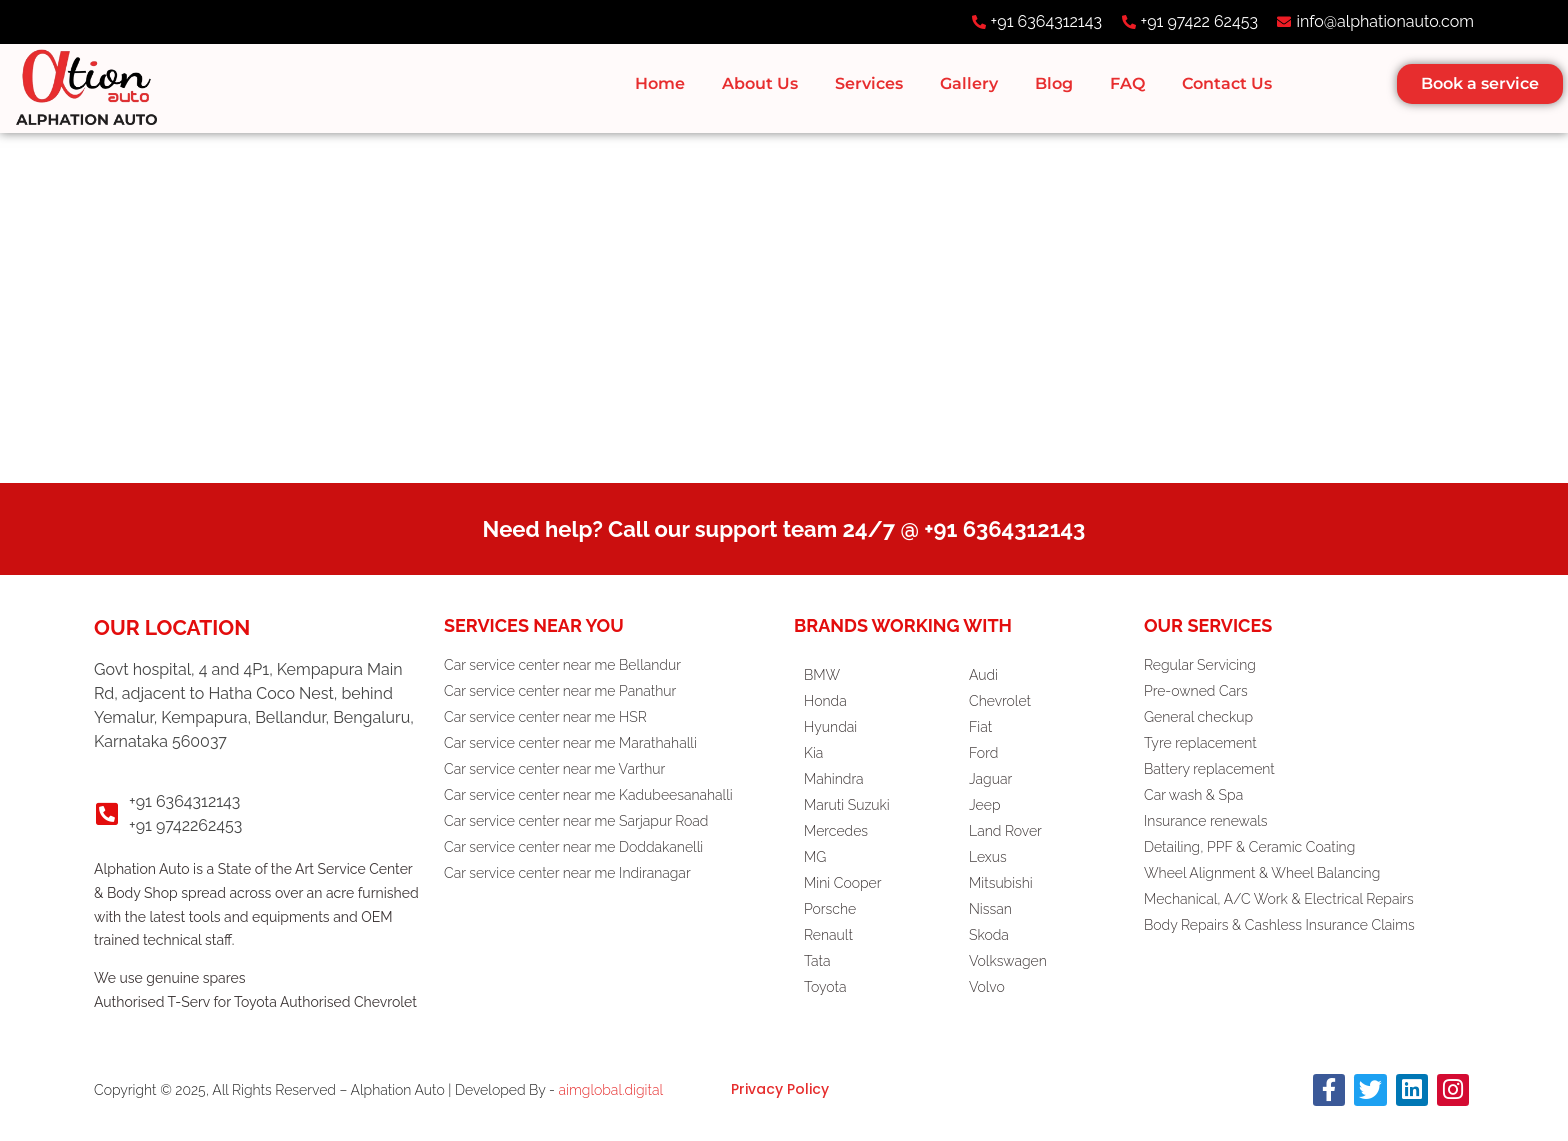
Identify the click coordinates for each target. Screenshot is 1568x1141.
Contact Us (1227, 83)
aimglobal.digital (611, 1090)
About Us (760, 83)
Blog (1054, 83)
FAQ (1127, 83)
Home (660, 83)
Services (869, 83)
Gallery (969, 83)
